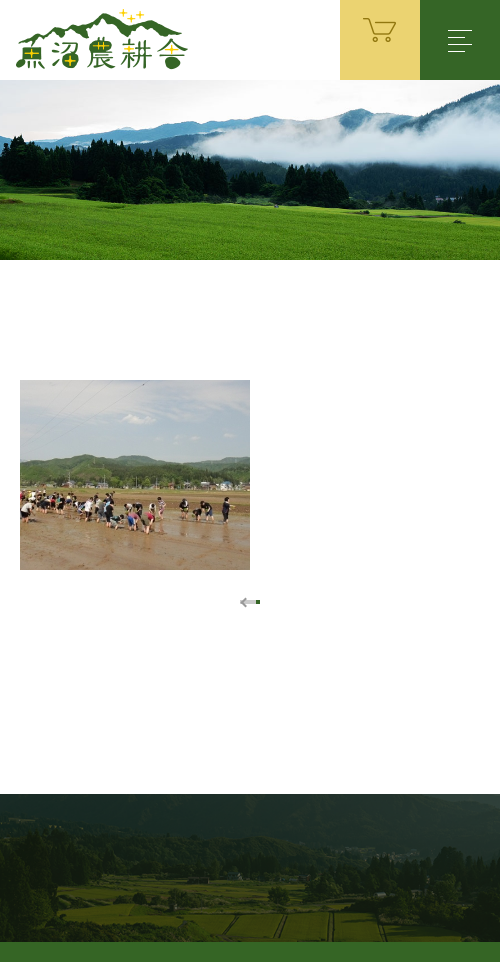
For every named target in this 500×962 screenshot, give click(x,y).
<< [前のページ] (241, 602)
